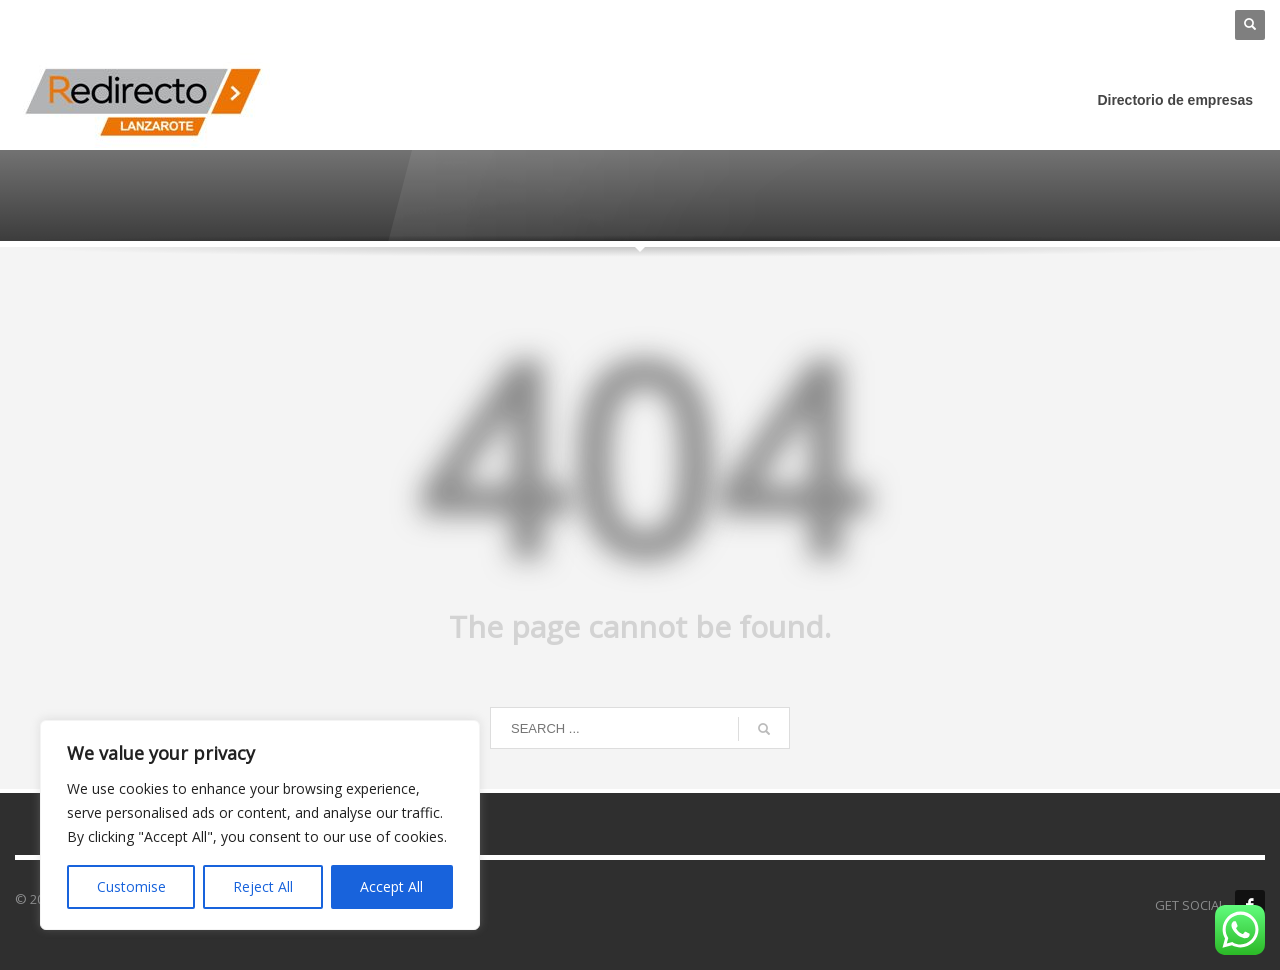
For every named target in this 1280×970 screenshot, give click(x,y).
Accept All (391, 886)
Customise (131, 886)
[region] (260, 825)
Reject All (263, 886)
